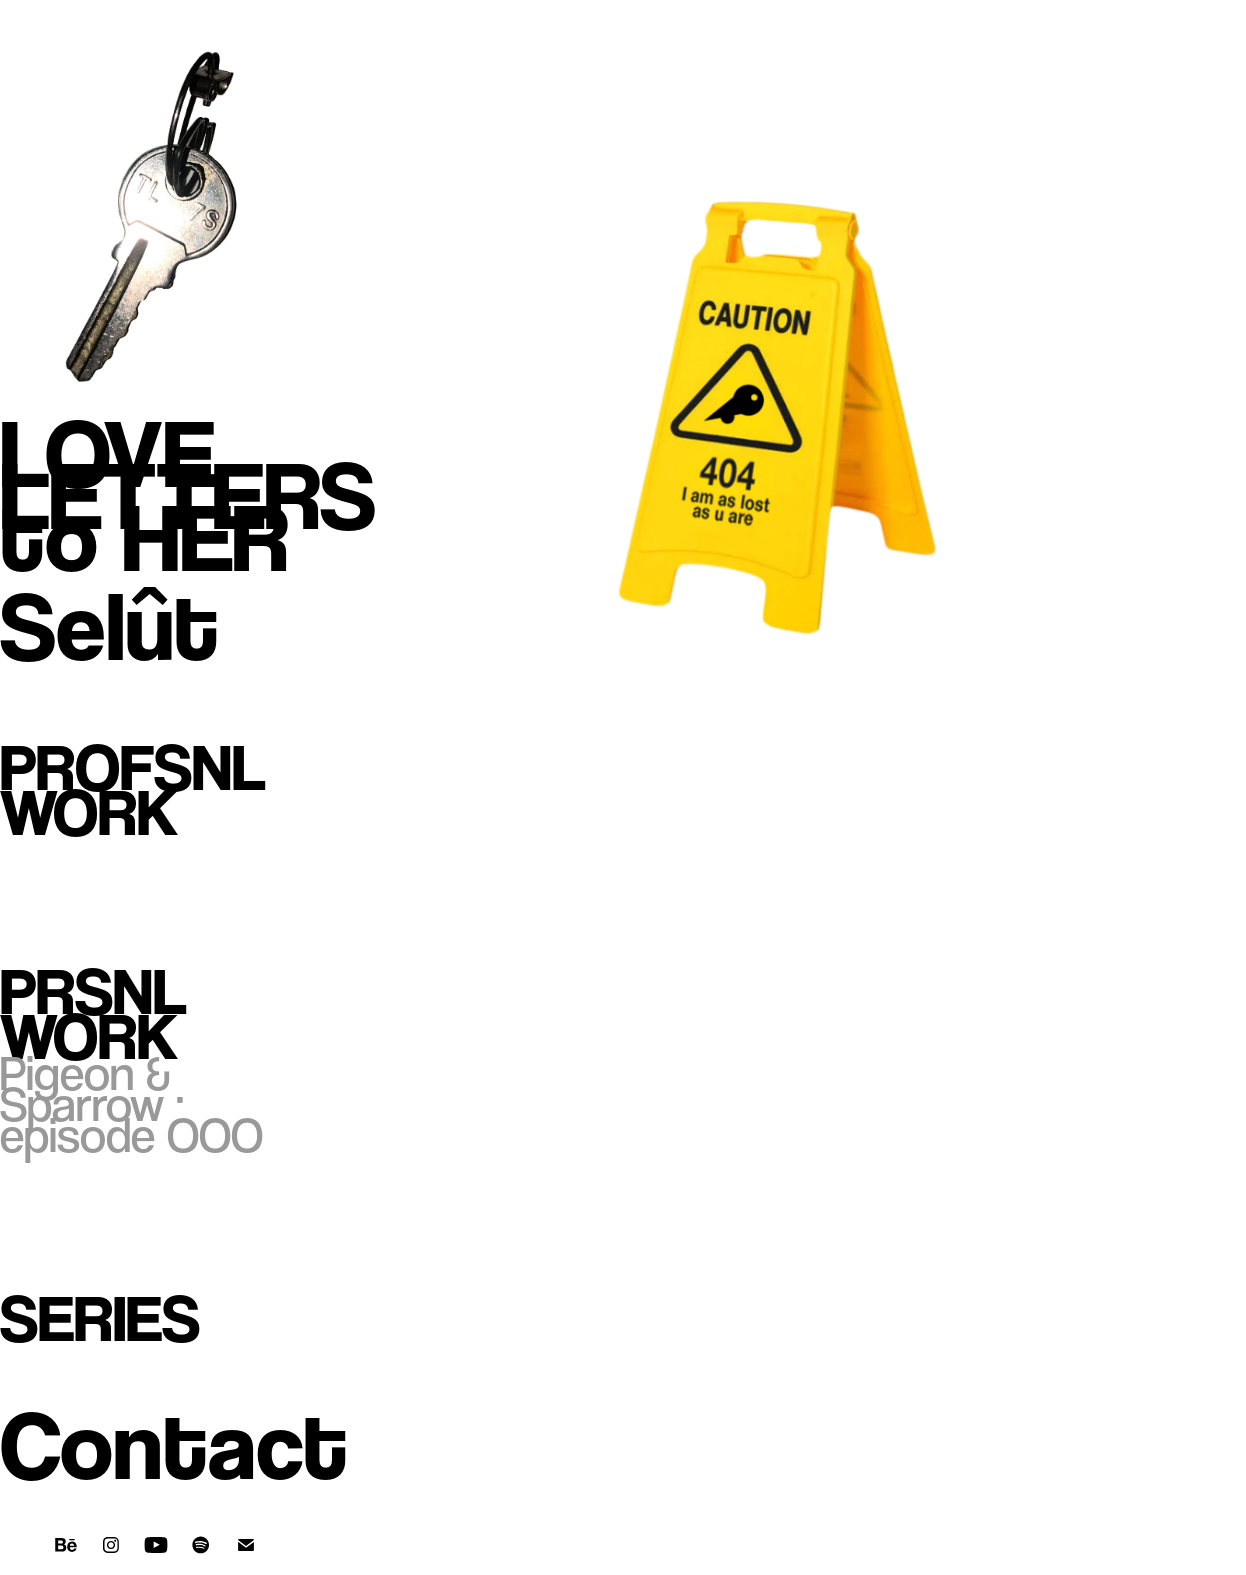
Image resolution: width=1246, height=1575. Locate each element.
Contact (174, 1445)
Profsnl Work (133, 789)
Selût (109, 626)
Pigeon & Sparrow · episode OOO (131, 1104)
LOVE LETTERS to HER (188, 495)
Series (100, 1318)
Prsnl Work (93, 1013)
